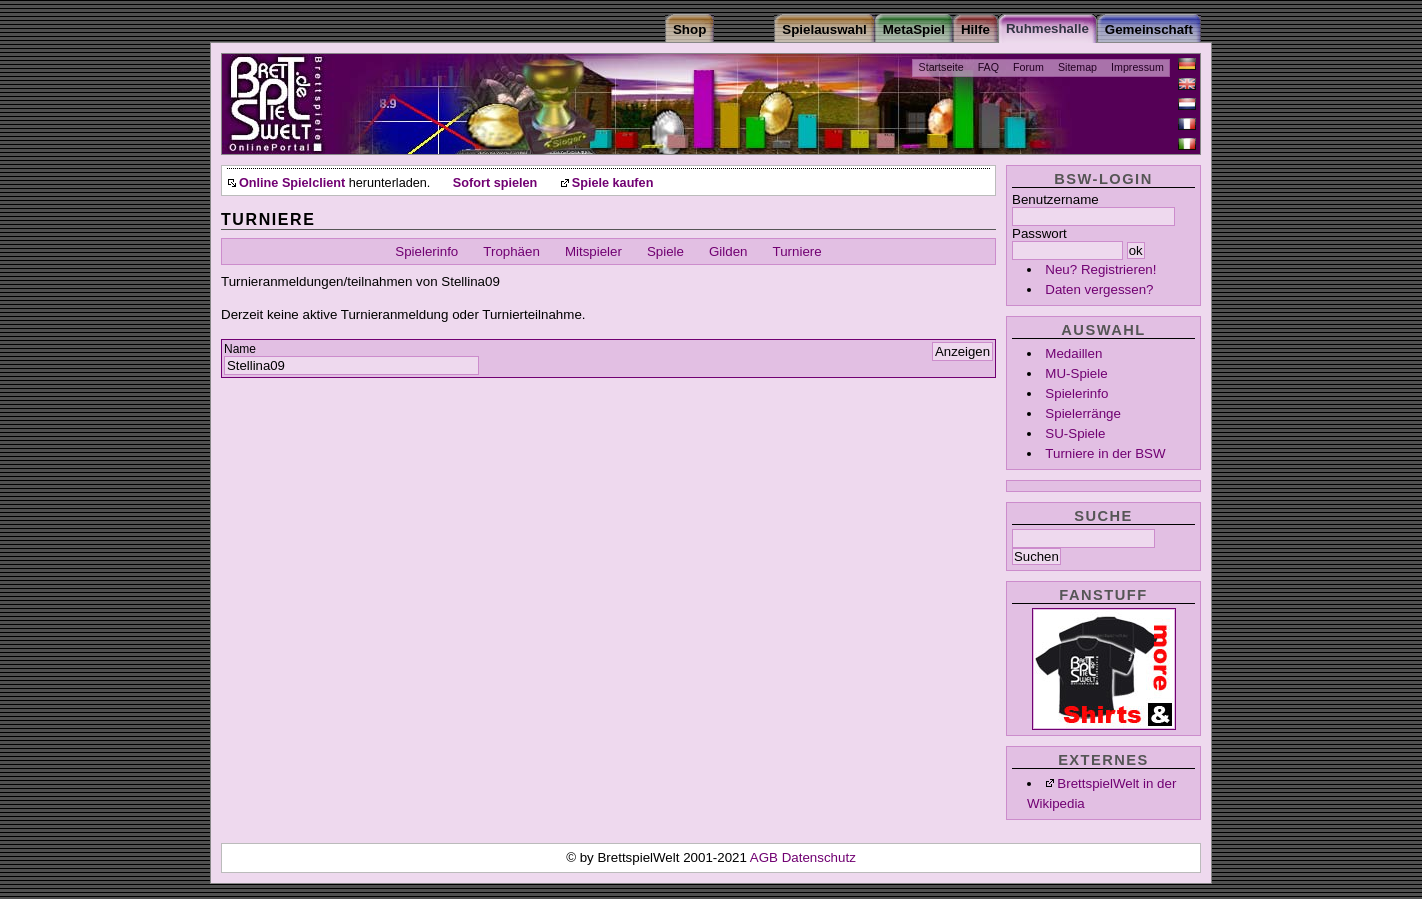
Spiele (665, 251)
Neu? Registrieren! (1100, 269)
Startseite (941, 67)
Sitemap (1077, 67)
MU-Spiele (1076, 373)
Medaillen (1073, 353)
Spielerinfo (1076, 393)
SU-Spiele (1075, 433)
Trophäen (511, 251)
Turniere (797, 251)
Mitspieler (593, 251)
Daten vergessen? (1099, 289)
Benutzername (1055, 199)
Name (240, 349)
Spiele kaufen (613, 183)
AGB (766, 857)
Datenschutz (819, 857)
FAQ (988, 67)
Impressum (1137, 67)
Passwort (1039, 233)
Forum (1028, 67)
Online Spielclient (292, 183)
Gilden (728, 251)
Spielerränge (1083, 413)
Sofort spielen (495, 183)
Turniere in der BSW (1105, 453)
